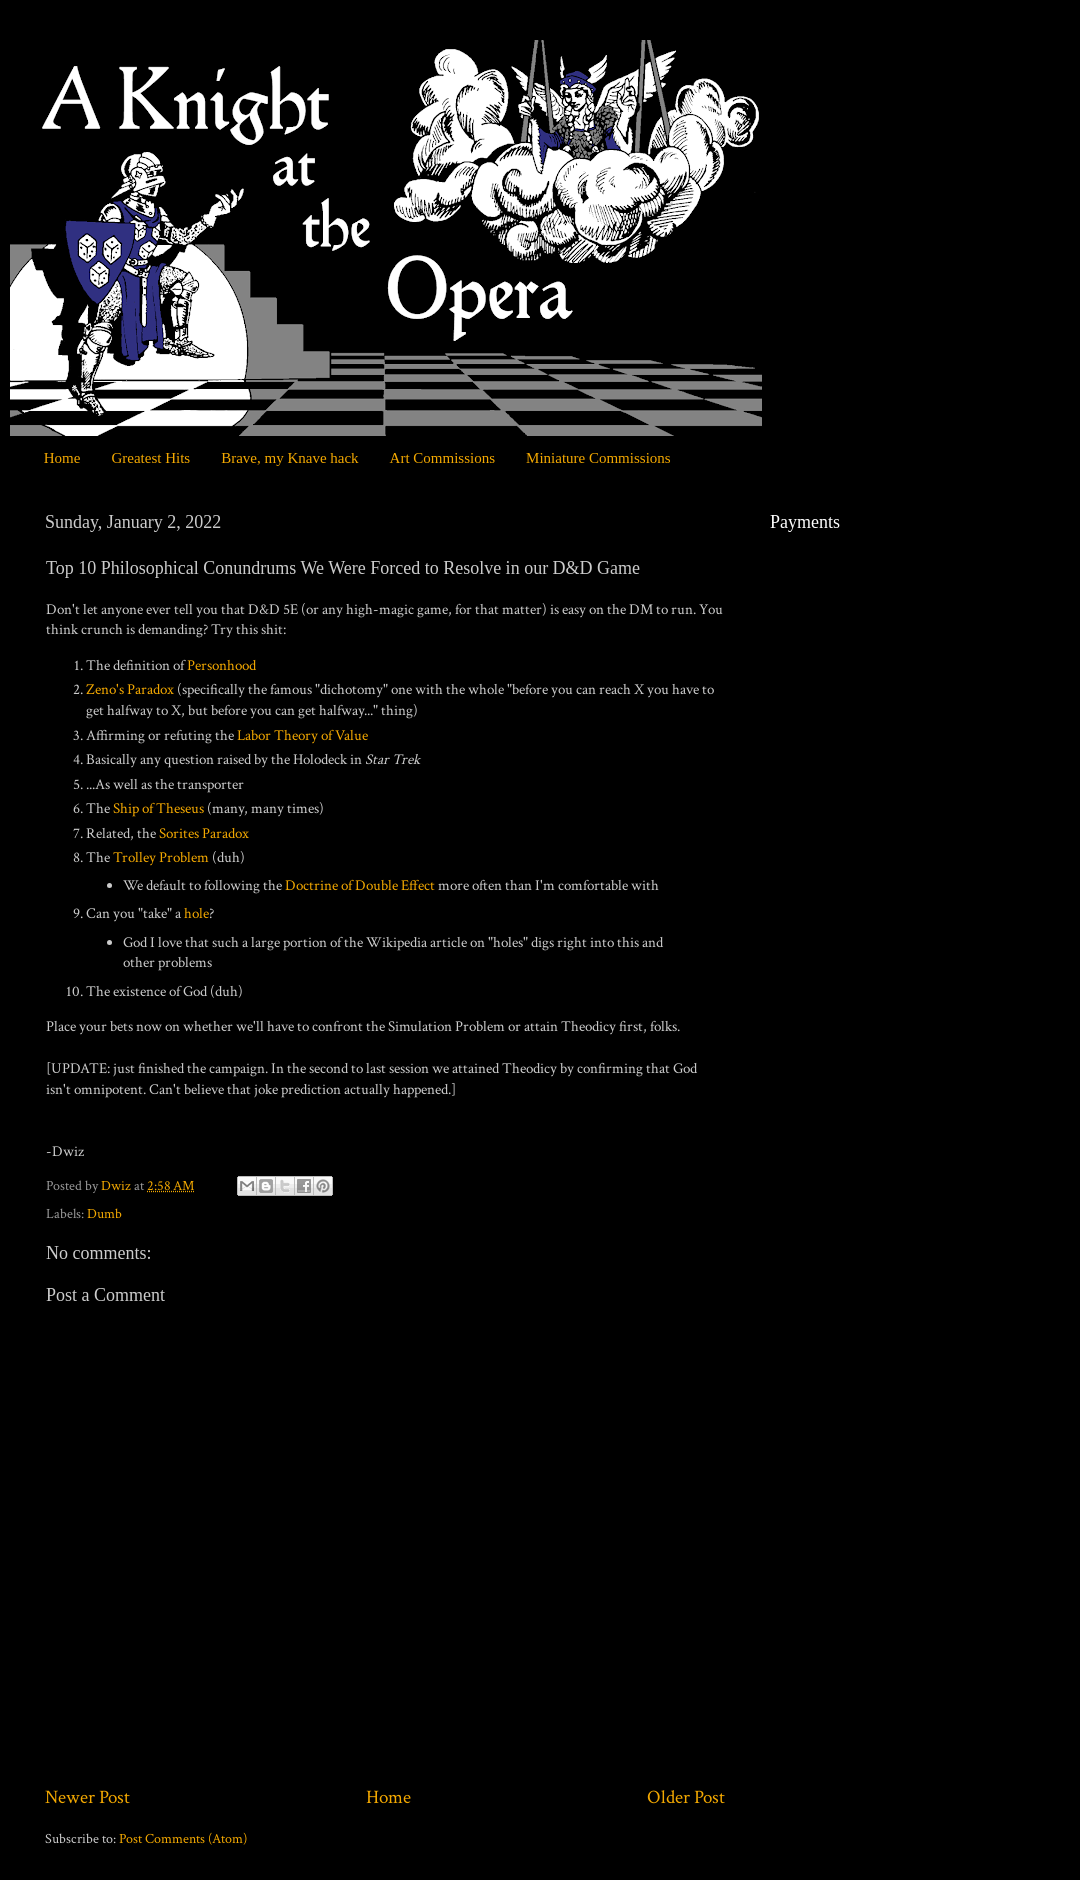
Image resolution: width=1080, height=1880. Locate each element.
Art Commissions (442, 458)
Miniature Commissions (598, 458)
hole (196, 913)
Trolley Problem (161, 857)
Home (62, 458)
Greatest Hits (150, 458)
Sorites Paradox (204, 833)
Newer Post (87, 1797)
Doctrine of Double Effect (360, 885)
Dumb (104, 1214)
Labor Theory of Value (302, 735)
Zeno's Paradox (130, 689)
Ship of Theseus (158, 808)
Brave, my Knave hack (289, 458)
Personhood (221, 665)
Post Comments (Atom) (183, 1839)
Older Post (686, 1797)
